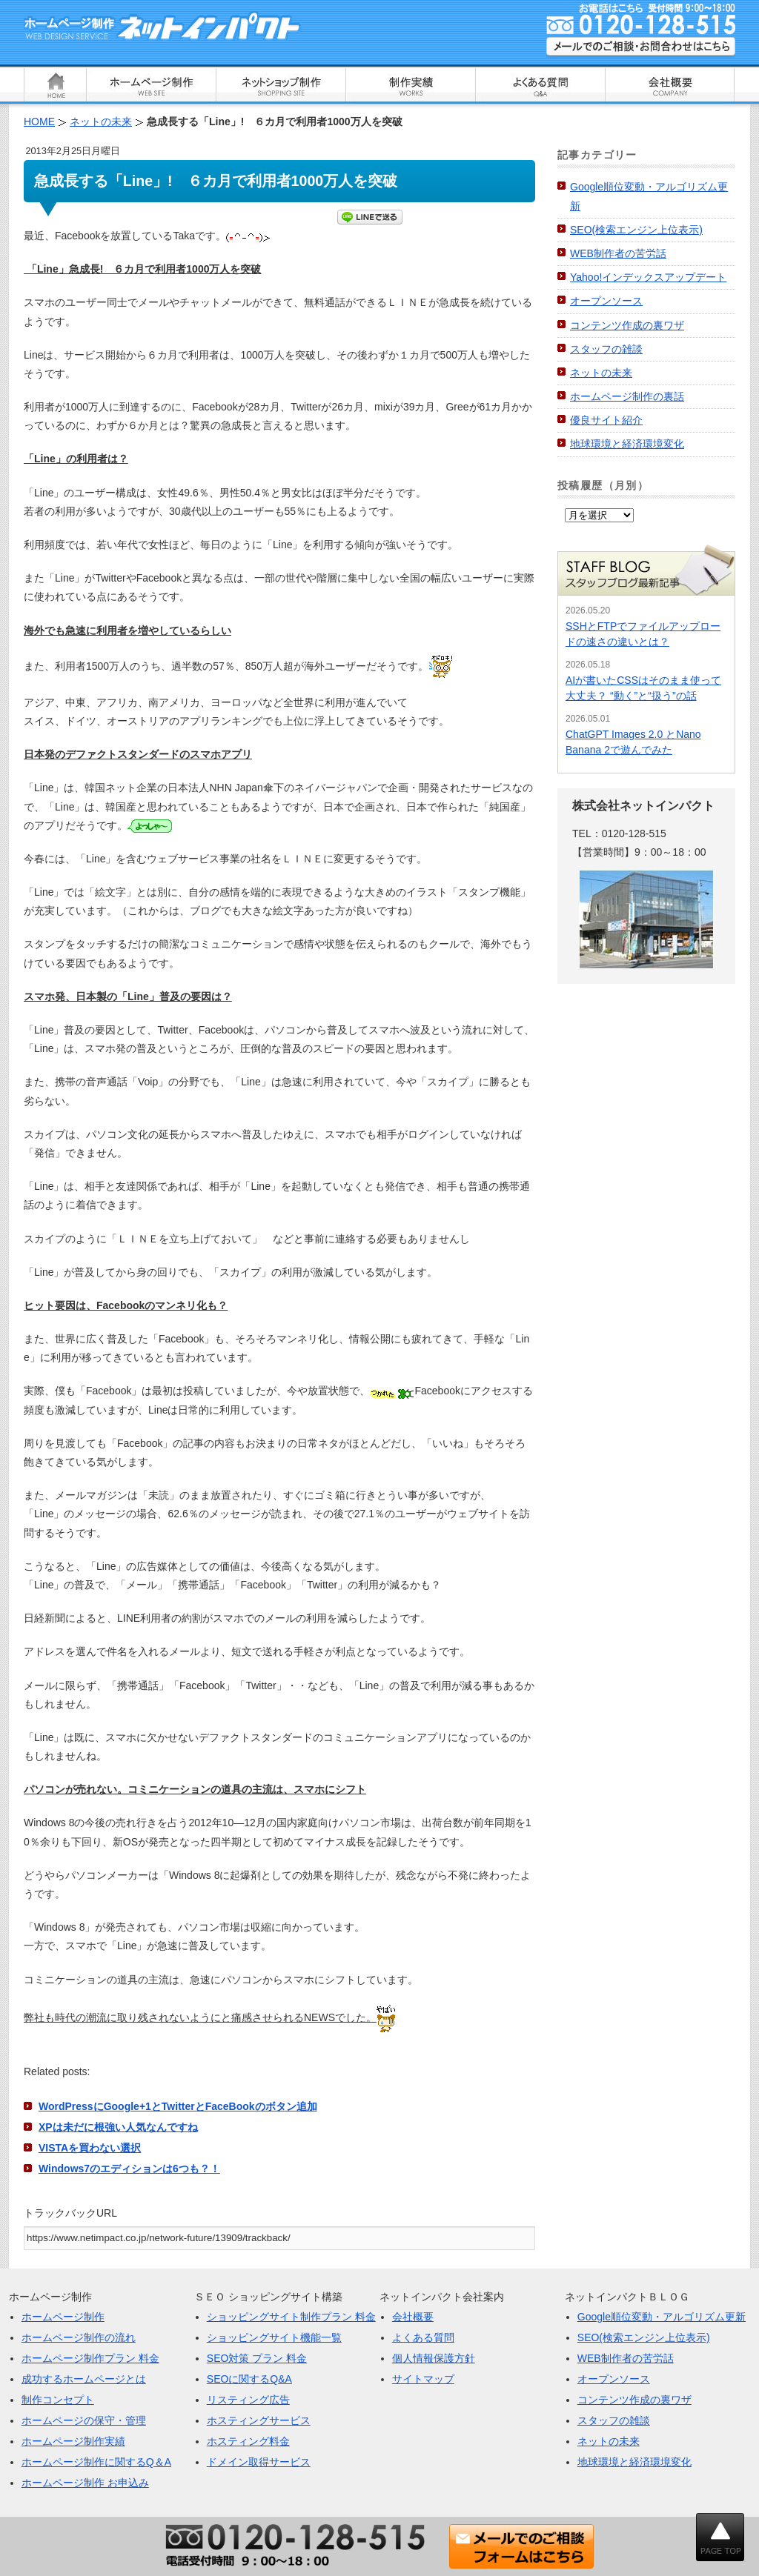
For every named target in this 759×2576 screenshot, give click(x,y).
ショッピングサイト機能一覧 (274, 2337)
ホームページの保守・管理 (83, 2420)
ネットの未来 (601, 373)
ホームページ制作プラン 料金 (90, 2358)
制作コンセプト (57, 2400)
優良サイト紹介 (606, 420)
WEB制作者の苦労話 (618, 253)
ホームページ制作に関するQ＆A (96, 2462)
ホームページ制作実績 (73, 2441)
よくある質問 (423, 2337)
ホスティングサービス (259, 2420)
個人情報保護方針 (433, 2358)
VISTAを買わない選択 (90, 2148)
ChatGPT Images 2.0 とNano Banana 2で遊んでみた (633, 742)
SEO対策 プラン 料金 (257, 2358)
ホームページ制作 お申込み (85, 2483)
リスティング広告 (248, 2400)
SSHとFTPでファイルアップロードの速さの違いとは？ (643, 634)
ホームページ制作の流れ (78, 2337)
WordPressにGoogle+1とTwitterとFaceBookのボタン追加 (178, 2106)
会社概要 (413, 2317)
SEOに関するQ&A (249, 2379)
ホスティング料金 (248, 2441)
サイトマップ (423, 2379)
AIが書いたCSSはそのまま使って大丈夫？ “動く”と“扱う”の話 (643, 688)
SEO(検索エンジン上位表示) (636, 230)
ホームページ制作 (63, 2317)
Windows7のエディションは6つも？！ (129, 2168)
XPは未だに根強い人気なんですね (118, 2127)
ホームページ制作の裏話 (627, 396)
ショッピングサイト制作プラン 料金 (291, 2317)
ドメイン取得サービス (259, 2462)
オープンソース (606, 301)
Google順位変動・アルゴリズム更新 (661, 2317)
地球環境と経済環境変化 (627, 444)
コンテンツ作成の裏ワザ (627, 325)
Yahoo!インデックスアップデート (648, 277)
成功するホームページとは (83, 2379)
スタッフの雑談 (606, 349)
